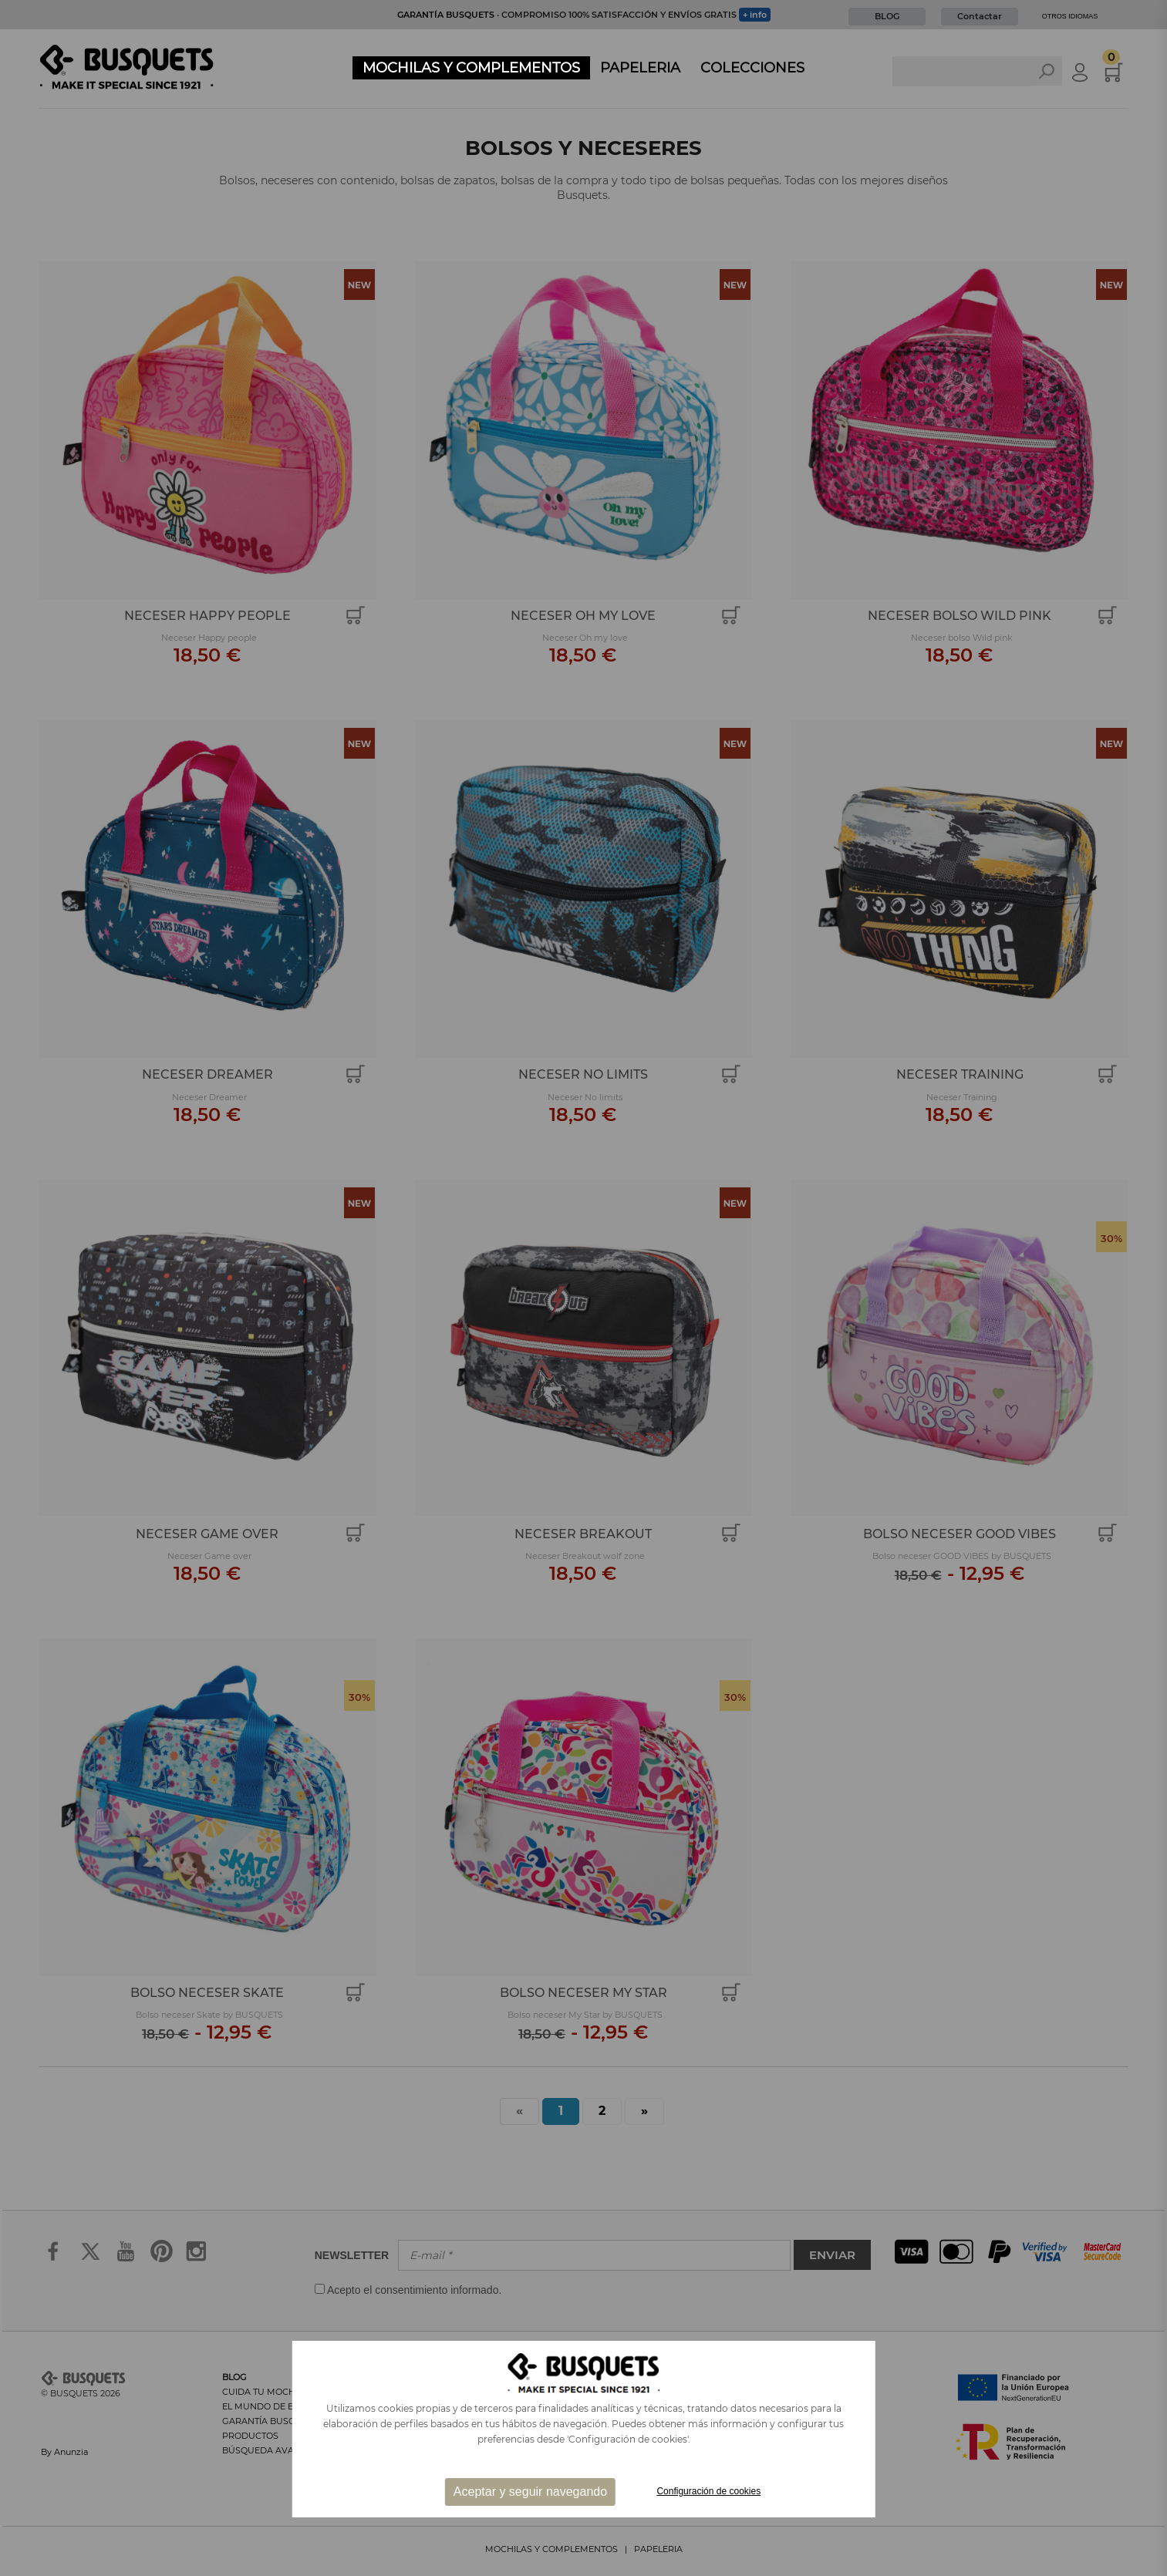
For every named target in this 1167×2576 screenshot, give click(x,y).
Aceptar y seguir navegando (530, 2491)
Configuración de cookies (708, 2491)
